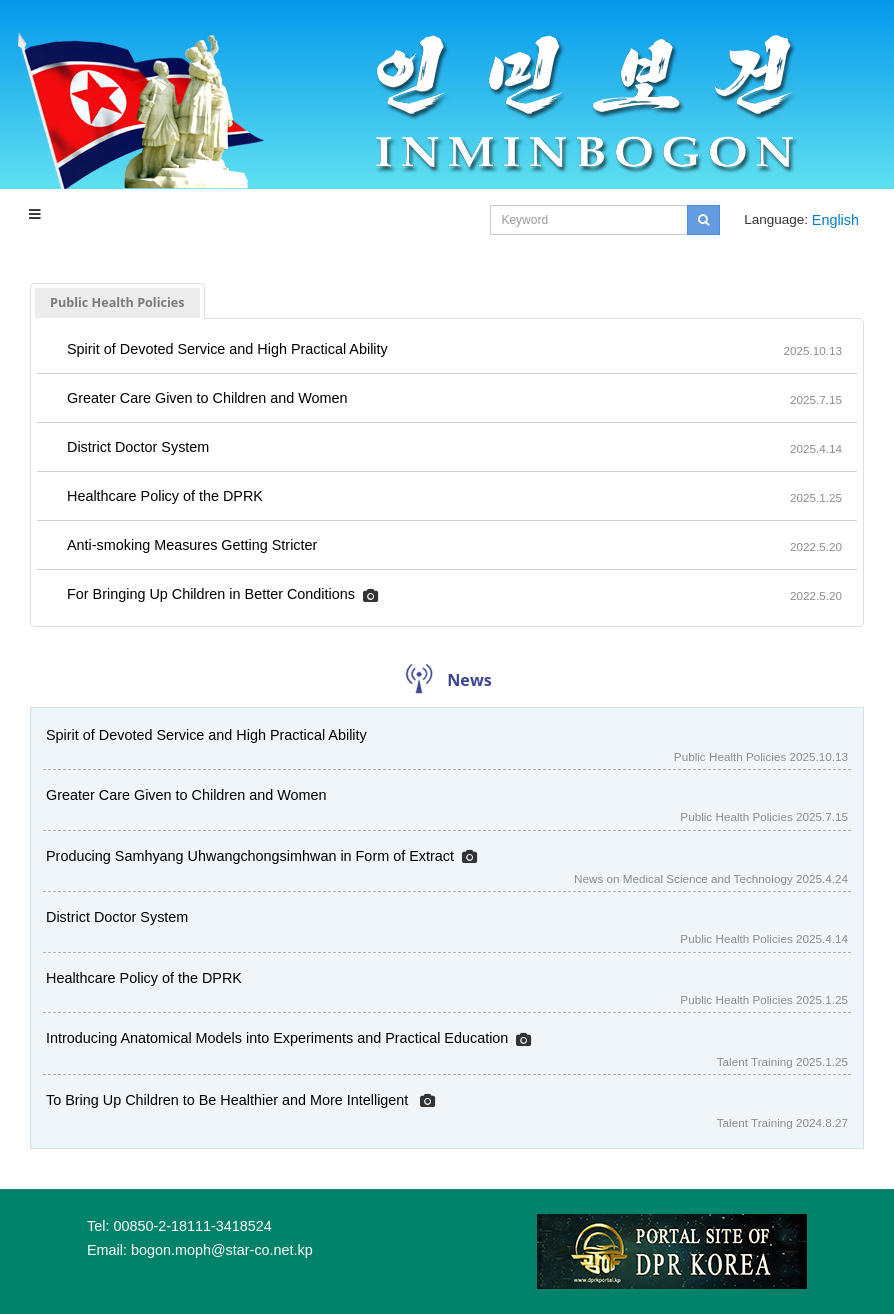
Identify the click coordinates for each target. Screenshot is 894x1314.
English (835, 220)
